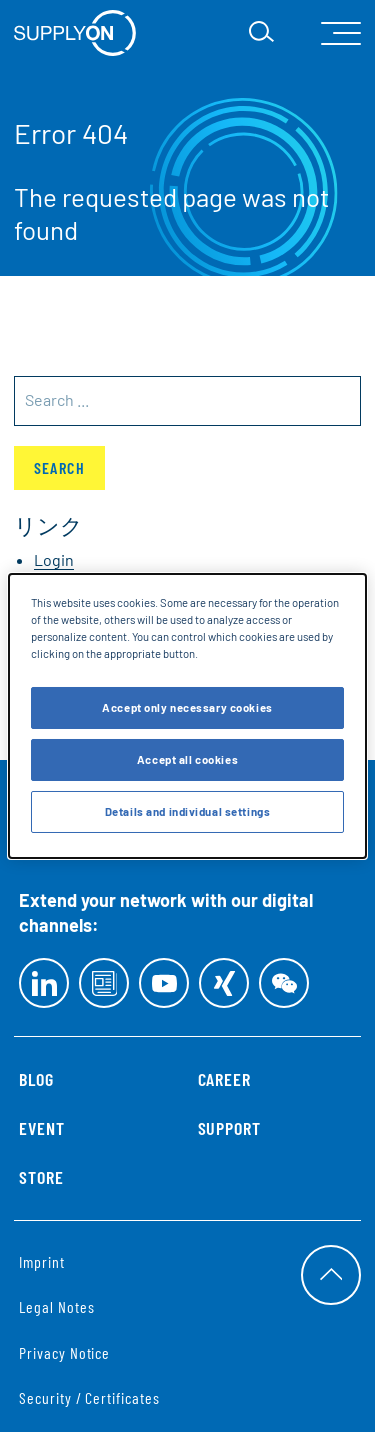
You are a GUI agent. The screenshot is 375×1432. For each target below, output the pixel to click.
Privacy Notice (64, 1352)
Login (54, 559)
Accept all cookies (187, 759)
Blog (36, 1079)
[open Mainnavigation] (341, 33)
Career (225, 1079)
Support (230, 1128)
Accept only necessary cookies (187, 707)
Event (42, 1128)
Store (41, 1177)
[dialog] (187, 716)
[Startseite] (75, 33)
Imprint (42, 1261)
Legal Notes (56, 1306)
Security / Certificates (89, 1397)
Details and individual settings (188, 811)
